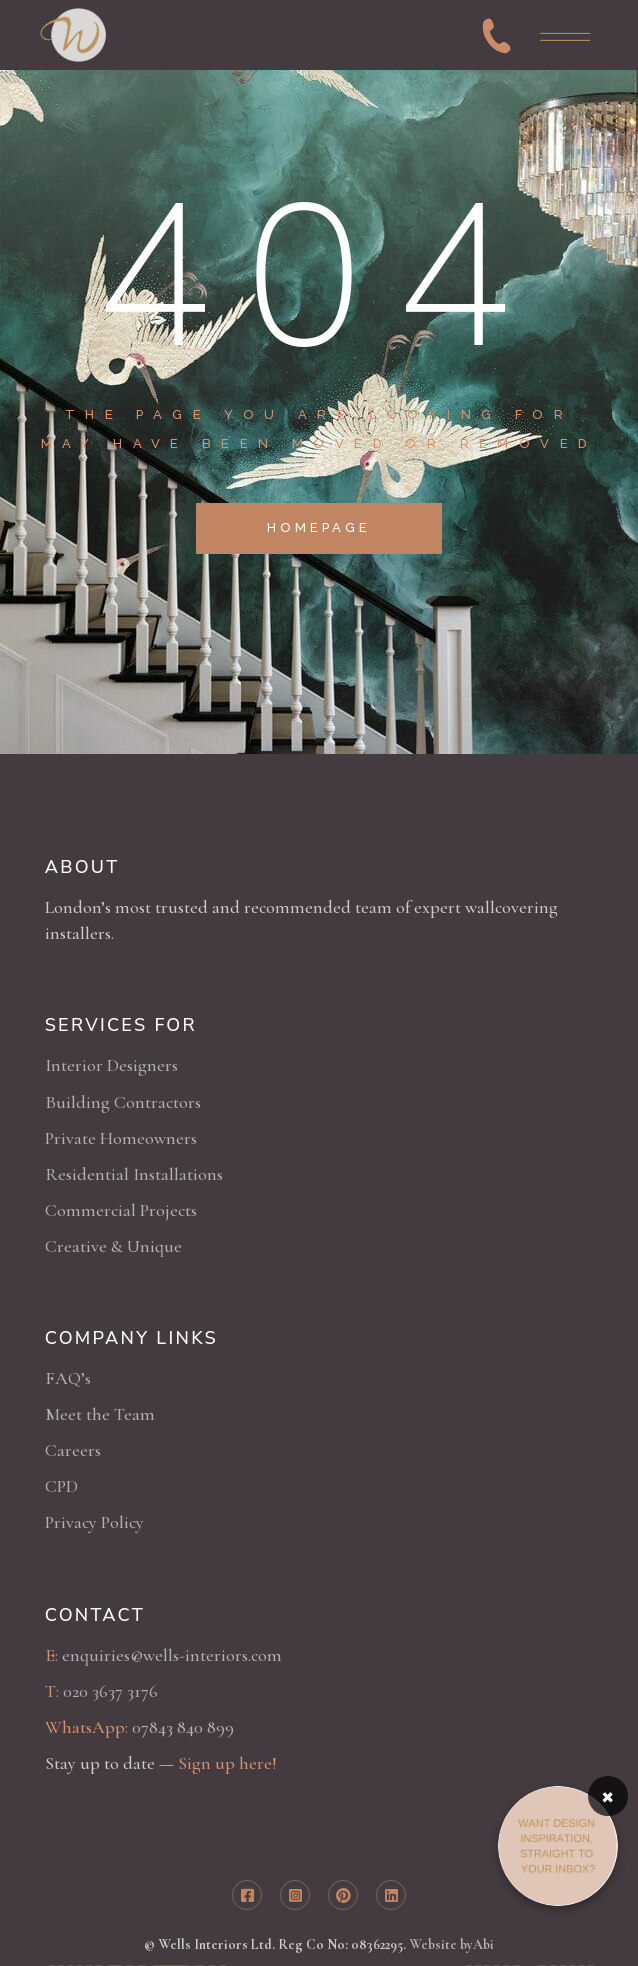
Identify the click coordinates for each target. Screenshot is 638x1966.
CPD (61, 1486)
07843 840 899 (183, 1727)
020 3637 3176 (110, 1691)
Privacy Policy (94, 1522)
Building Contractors (123, 1102)
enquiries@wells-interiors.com (172, 1655)
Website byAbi (451, 1944)
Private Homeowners (121, 1138)
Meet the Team (100, 1414)
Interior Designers (111, 1065)
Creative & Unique (113, 1246)
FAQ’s (68, 1378)
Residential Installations (134, 1174)
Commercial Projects (121, 1210)
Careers (73, 1450)
